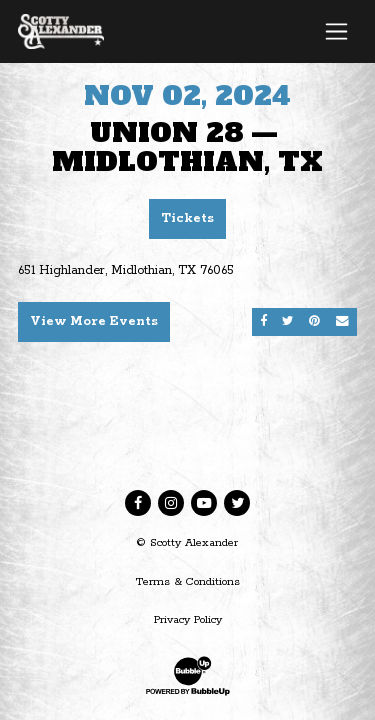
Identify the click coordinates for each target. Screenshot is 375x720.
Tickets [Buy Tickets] (187, 218)
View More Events (94, 321)
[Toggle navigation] (336, 31)
